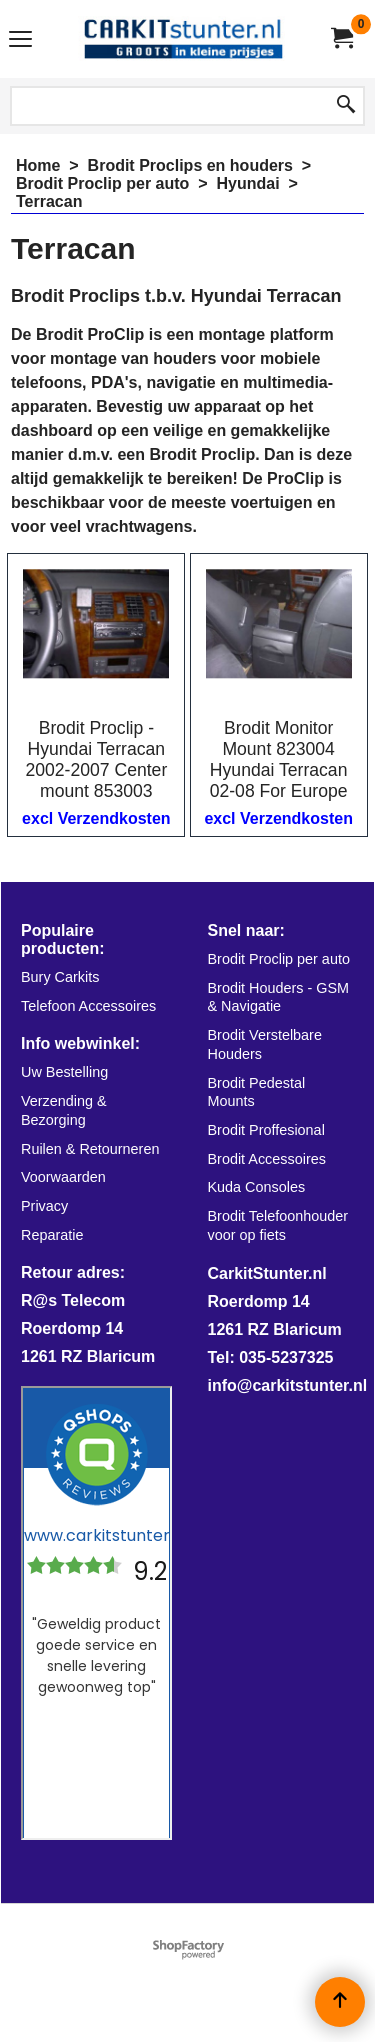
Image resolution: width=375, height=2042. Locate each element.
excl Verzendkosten (96, 818)
